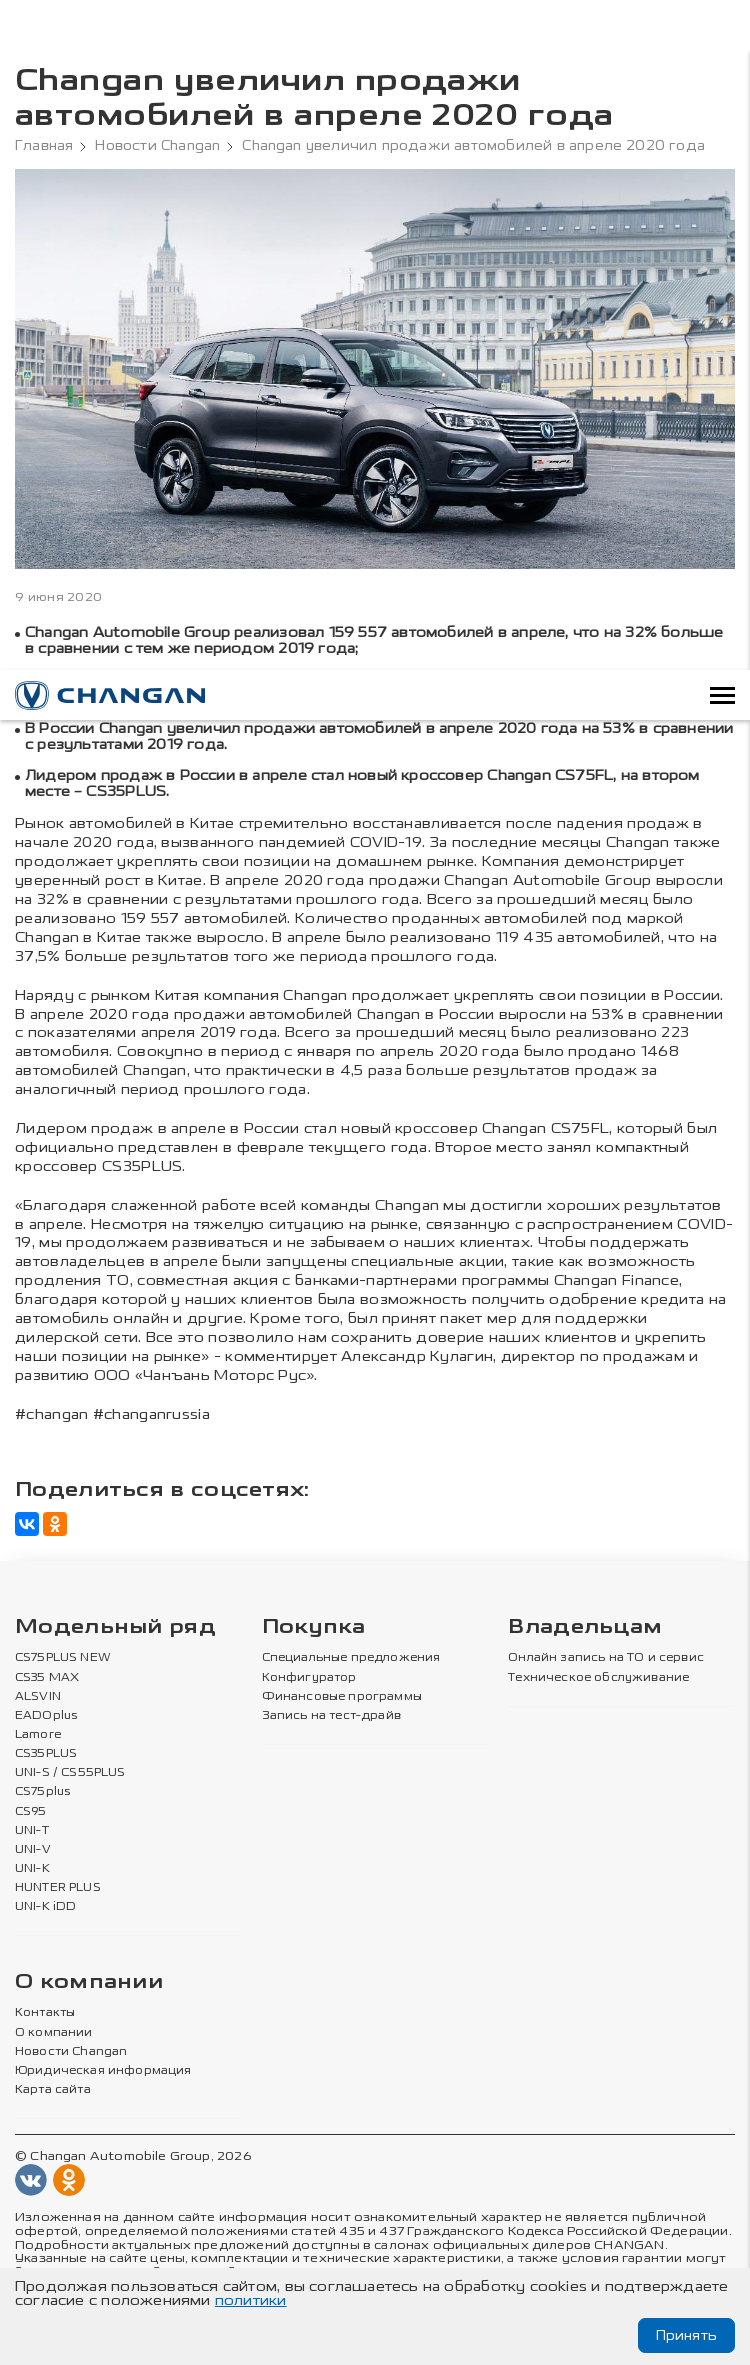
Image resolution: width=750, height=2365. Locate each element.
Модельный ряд (115, 1627)
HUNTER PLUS (58, 1888)
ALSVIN (38, 1697)
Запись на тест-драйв (331, 1716)
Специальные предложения (351, 1658)
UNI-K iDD (46, 1907)
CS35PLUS (46, 1754)
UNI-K (32, 1869)
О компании (89, 1982)
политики (251, 2300)
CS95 (31, 1812)
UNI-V (33, 1850)
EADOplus (46, 1716)
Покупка (314, 1627)
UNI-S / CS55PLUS (70, 1773)
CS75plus (42, 1792)
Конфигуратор (309, 1678)
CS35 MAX (47, 1678)
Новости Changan (157, 146)
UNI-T (32, 1831)
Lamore (38, 1735)
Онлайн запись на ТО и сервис (606, 1658)
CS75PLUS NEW (63, 1658)
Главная (44, 146)
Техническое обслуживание (598, 1678)
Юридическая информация (103, 2071)
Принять (686, 2335)
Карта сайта (53, 2090)
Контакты (45, 2013)
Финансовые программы (342, 1697)
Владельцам (585, 1627)
